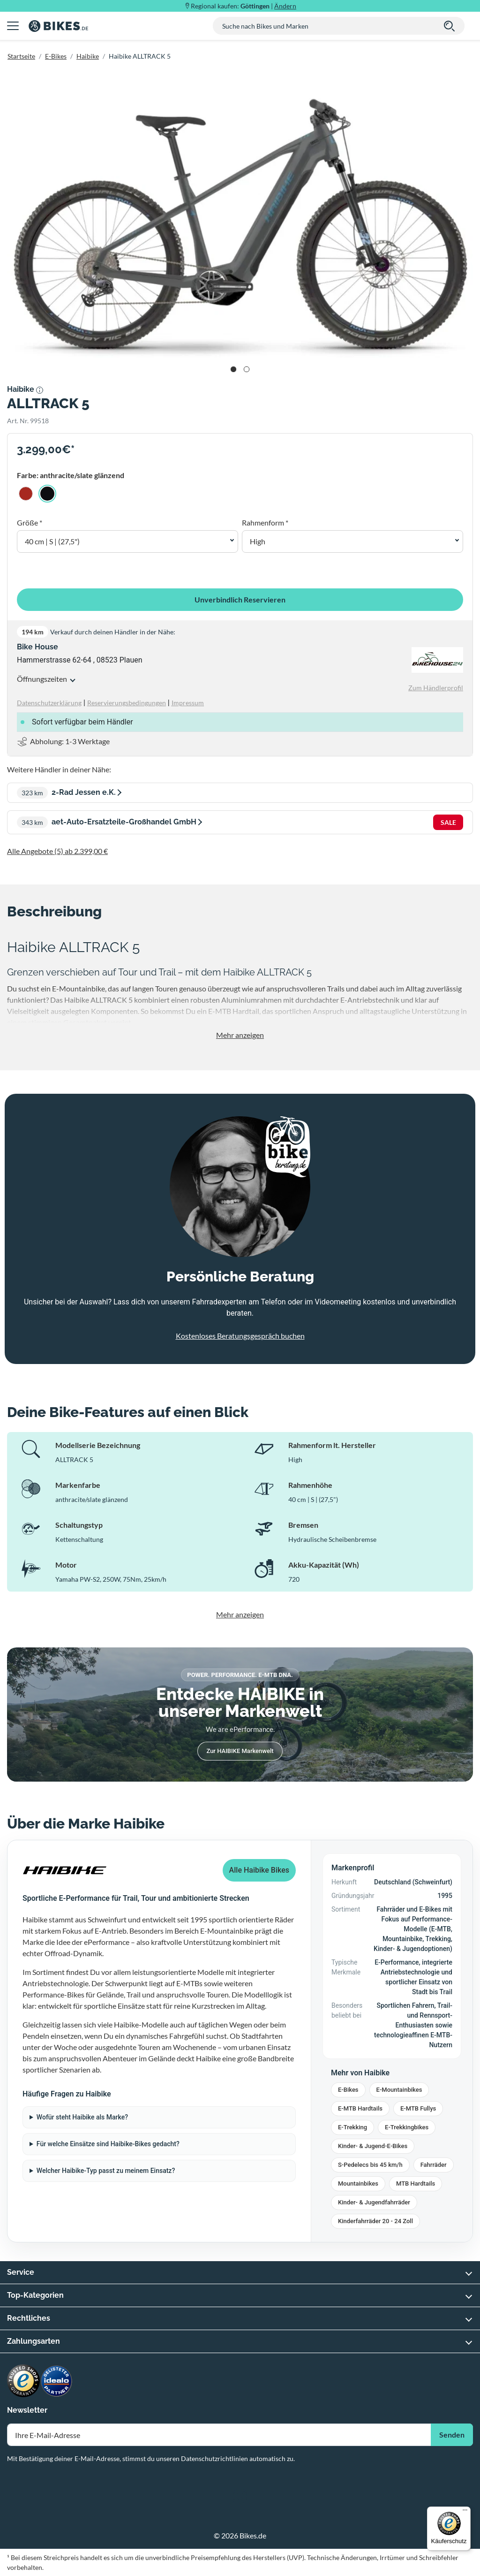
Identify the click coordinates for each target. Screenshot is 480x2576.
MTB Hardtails (415, 2183)
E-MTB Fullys (418, 2108)
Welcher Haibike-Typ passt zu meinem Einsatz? (106, 2170)
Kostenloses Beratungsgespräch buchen (240, 1335)
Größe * (29, 522)
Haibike (87, 56)
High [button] (257, 541)
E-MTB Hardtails (360, 2108)
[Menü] (465, 2512)
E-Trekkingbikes (406, 2127)
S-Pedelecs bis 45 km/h (370, 2164)
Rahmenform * (265, 522)
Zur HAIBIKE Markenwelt (239, 1750)
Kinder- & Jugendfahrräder (374, 2202)
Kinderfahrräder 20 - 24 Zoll (375, 2221)
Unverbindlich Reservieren (240, 599)
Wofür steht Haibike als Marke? (82, 2117)
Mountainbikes (358, 2183)
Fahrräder (433, 2164)
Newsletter (27, 2410)
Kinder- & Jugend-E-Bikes (372, 2145)
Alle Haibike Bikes (259, 1870)
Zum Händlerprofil (435, 688)
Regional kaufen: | (243, 6)
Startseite (21, 56)
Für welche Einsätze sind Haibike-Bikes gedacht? (108, 2144)
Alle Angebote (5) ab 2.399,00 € (57, 850)
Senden (452, 2434)
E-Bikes (56, 56)
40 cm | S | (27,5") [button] (52, 541)
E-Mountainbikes (399, 2089)
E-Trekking (352, 2127)
